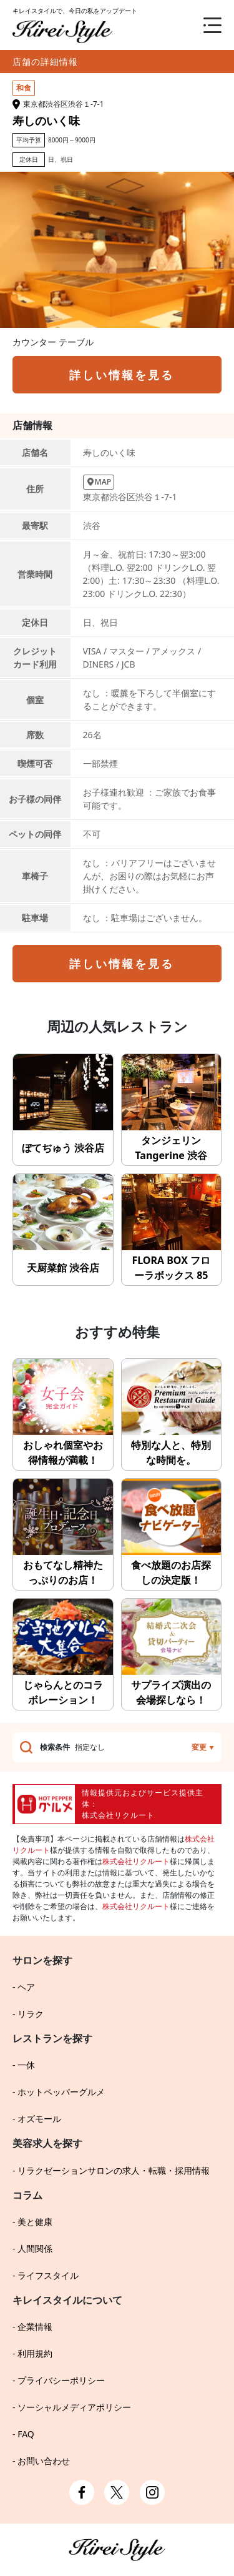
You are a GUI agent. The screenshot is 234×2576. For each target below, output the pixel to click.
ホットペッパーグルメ (61, 2092)
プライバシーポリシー (61, 2380)
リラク (30, 2014)
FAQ (25, 2434)
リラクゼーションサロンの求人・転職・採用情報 (113, 2170)
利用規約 (34, 2353)
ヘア (26, 1987)
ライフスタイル (48, 2275)
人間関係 (34, 2248)
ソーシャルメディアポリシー (74, 2407)
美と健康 (34, 2222)
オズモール (39, 2118)
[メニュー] (203, 25)
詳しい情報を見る (121, 374)
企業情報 (34, 2326)
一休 (26, 2065)
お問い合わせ (43, 2461)
